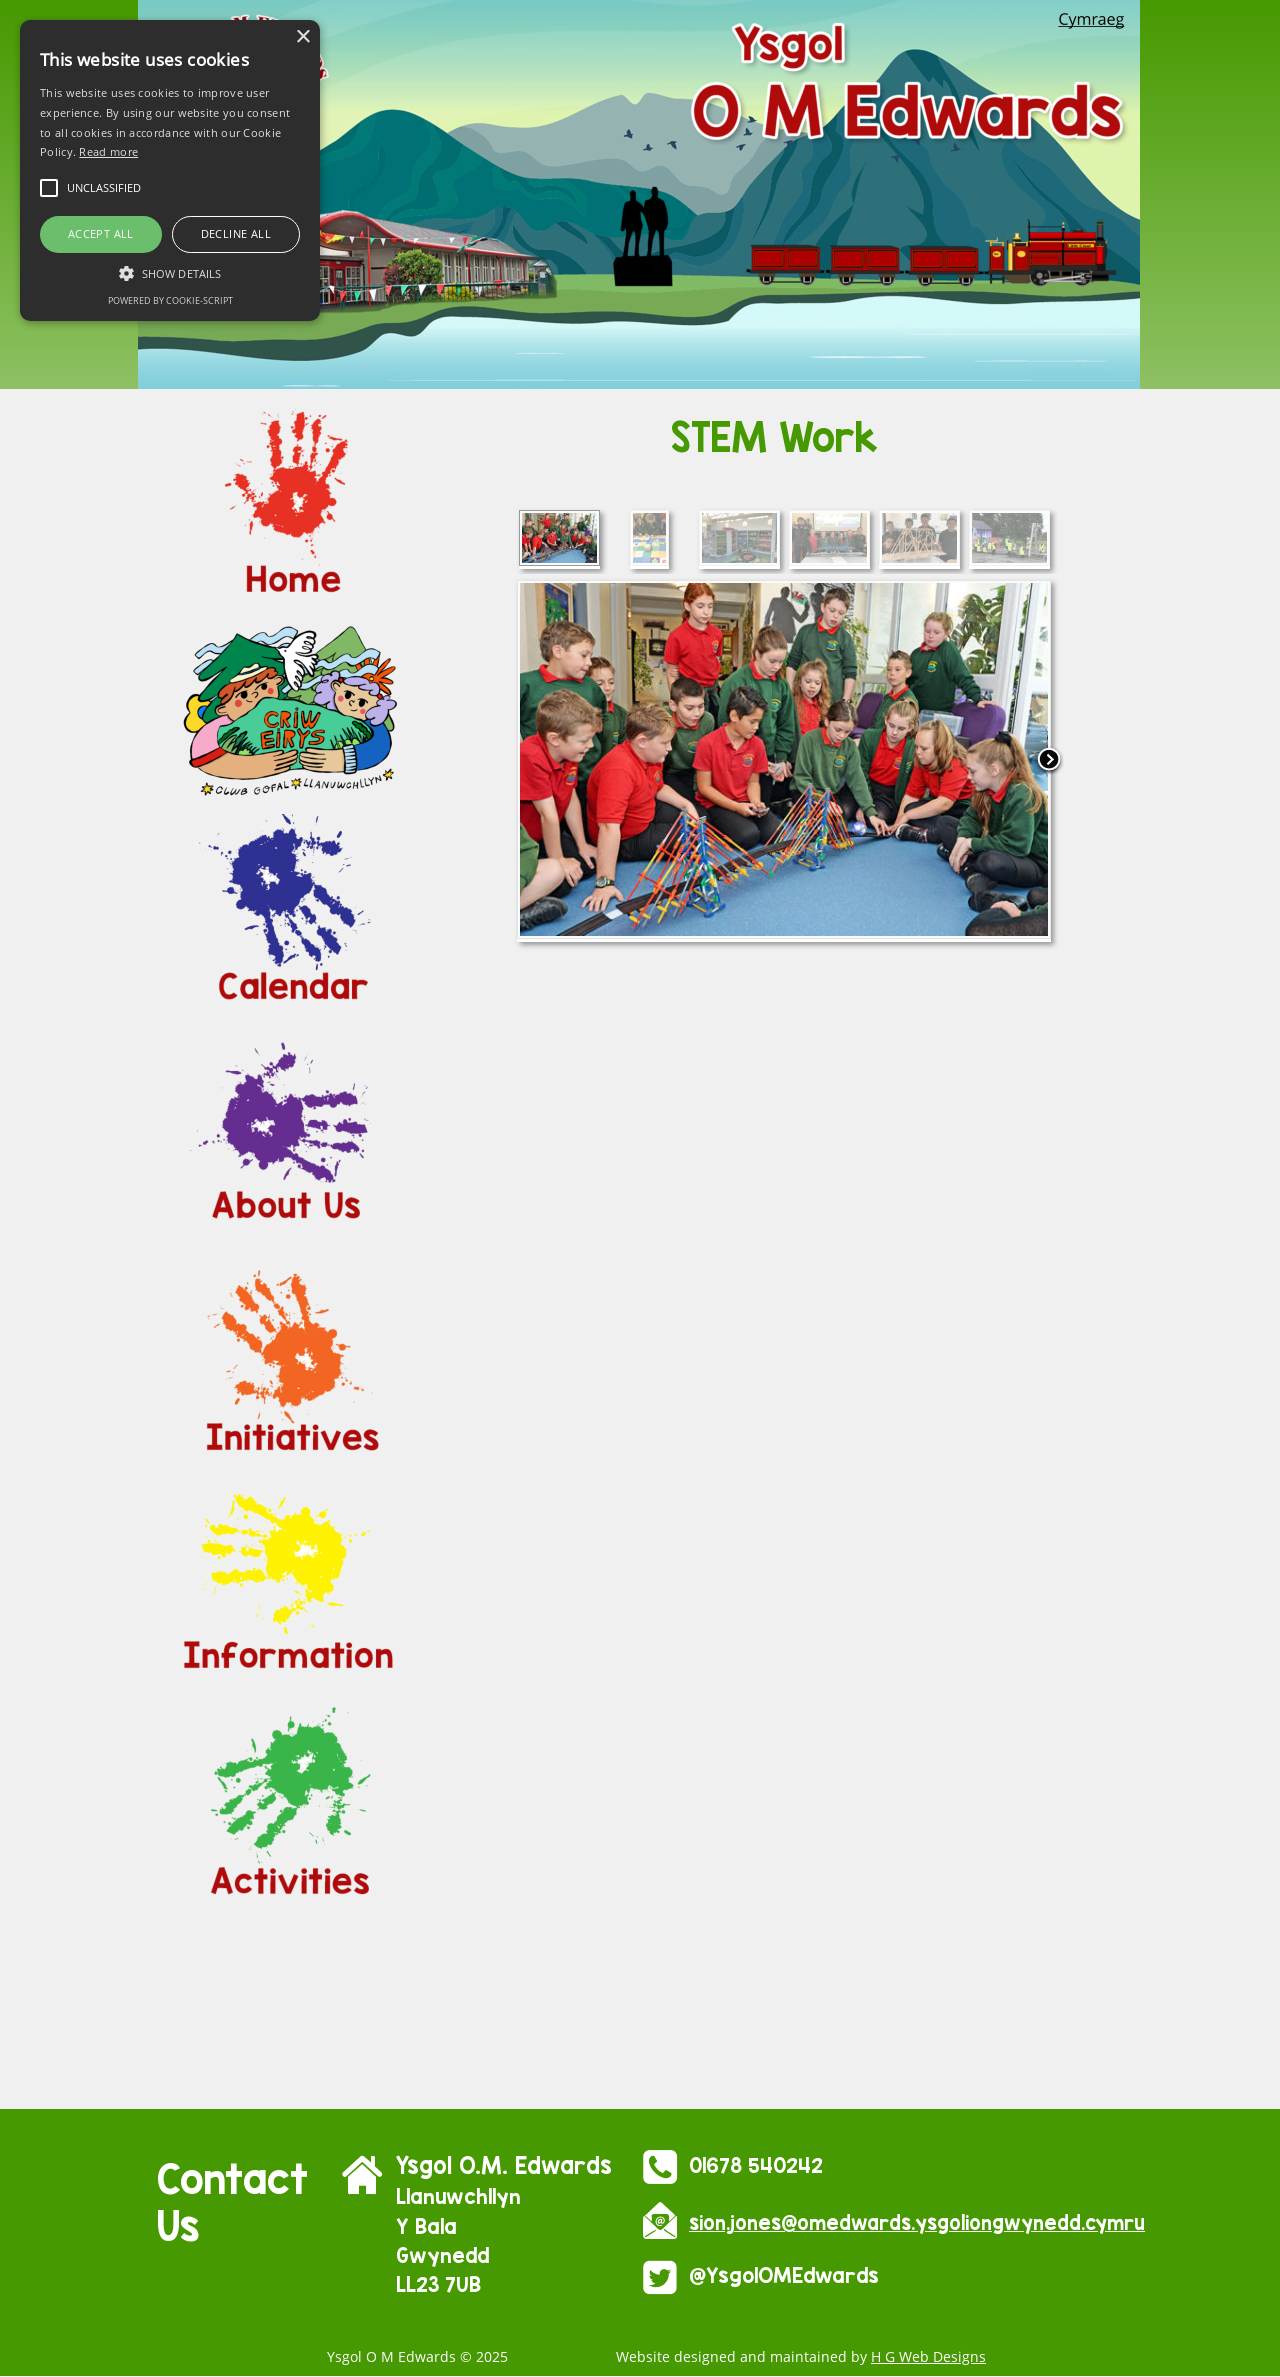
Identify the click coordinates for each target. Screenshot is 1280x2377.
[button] (170, 272)
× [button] (302, 37)
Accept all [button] (101, 233)
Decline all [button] (236, 233)
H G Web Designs (928, 2356)
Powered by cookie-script (170, 300)
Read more (108, 151)
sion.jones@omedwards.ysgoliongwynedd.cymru (917, 2222)
